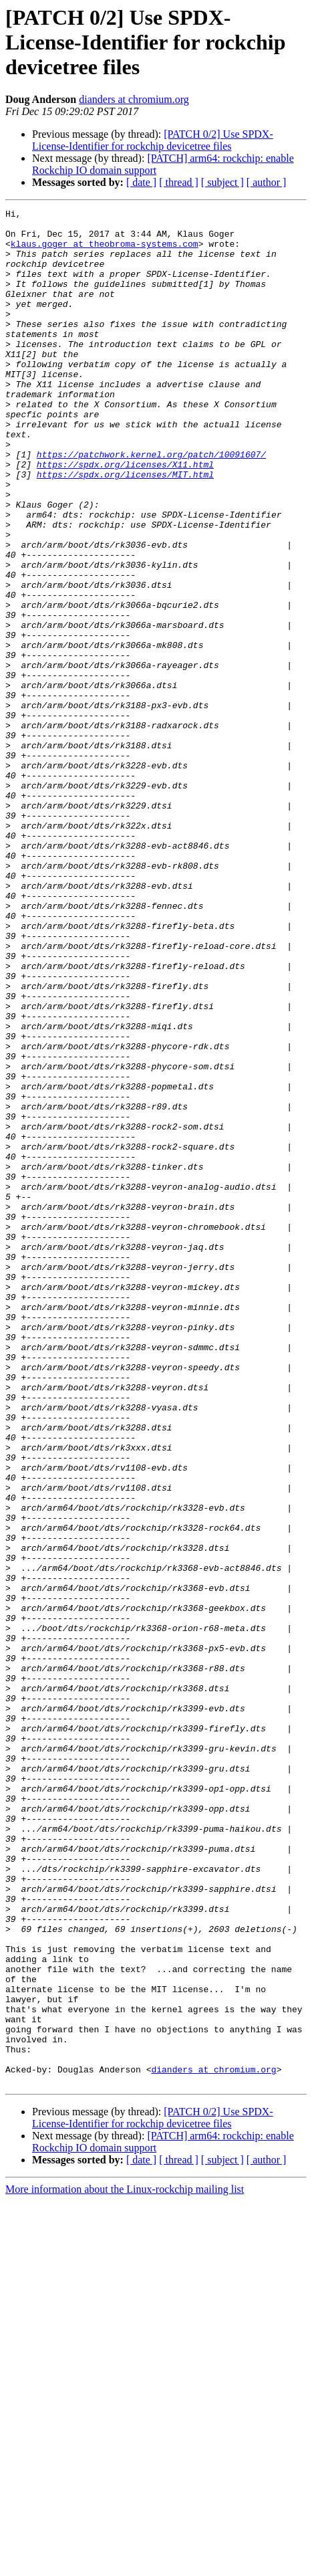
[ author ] (267, 182)
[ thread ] (178, 182)
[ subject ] (222, 182)
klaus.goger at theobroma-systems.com (104, 251)
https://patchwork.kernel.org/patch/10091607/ (151, 504)
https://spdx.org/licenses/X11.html (125, 516)
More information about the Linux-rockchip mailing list (124, 2564)
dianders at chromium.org (134, 99)
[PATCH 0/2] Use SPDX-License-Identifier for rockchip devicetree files (152, 140)
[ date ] (141, 182)
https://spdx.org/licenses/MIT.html (125, 528)
